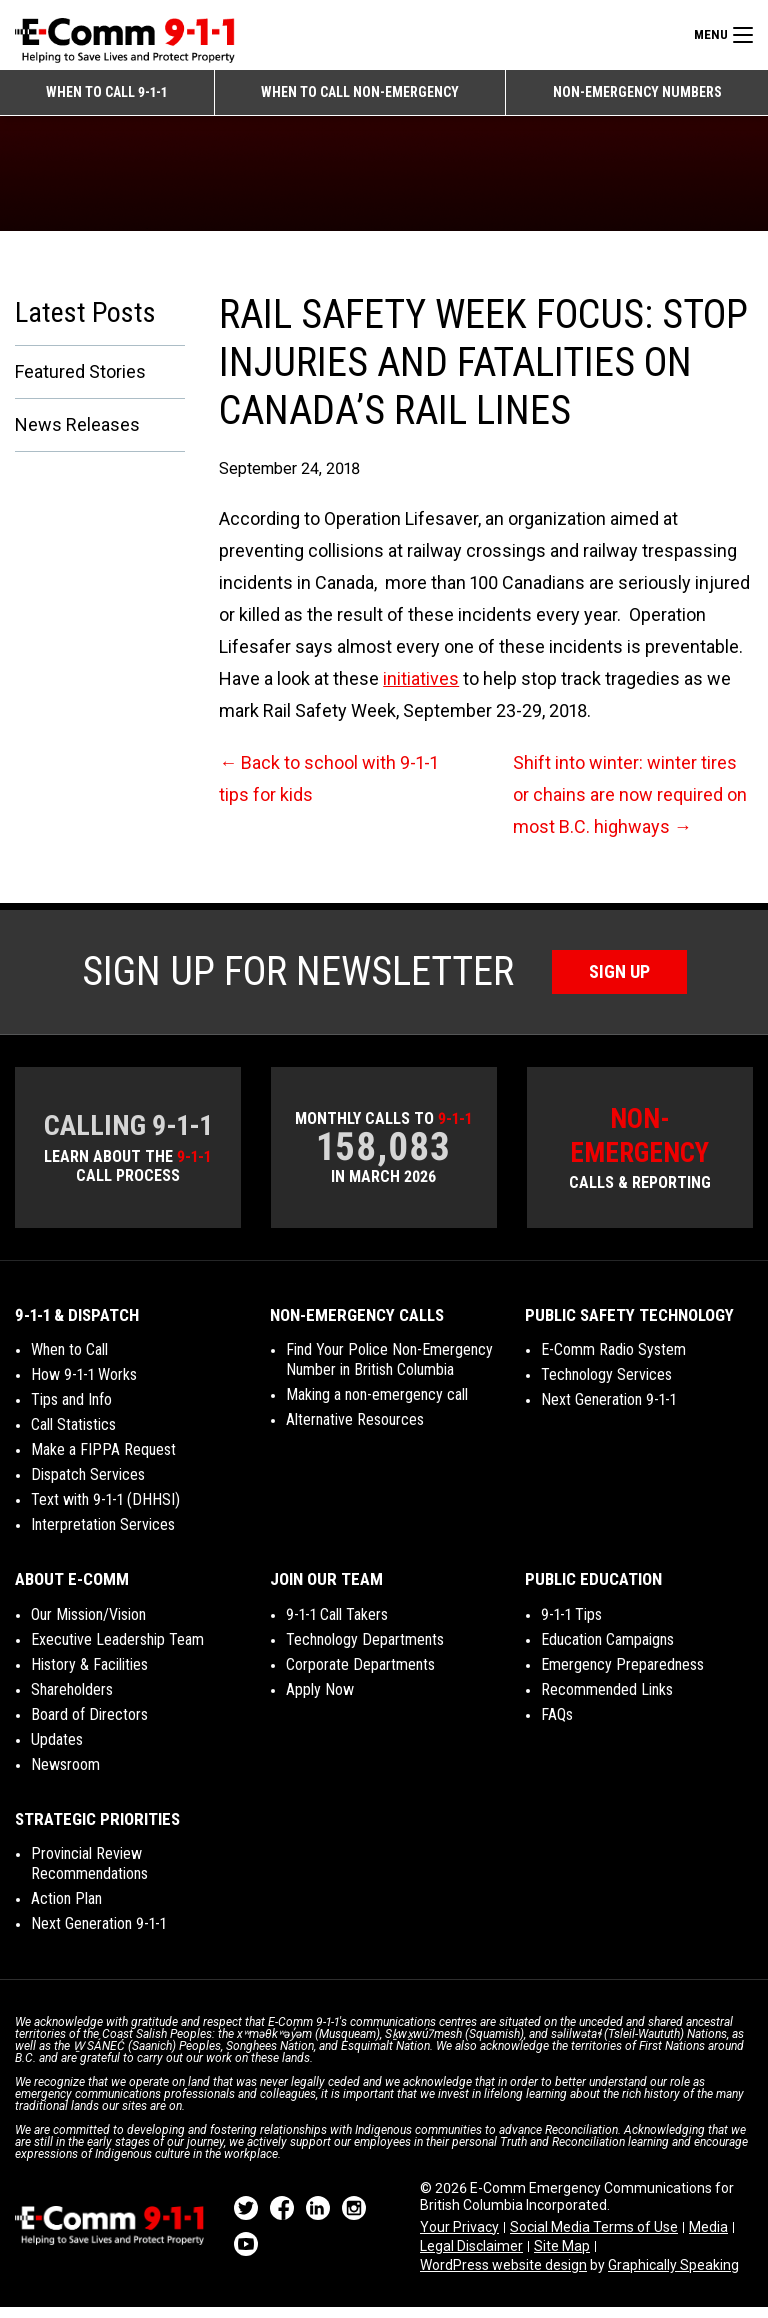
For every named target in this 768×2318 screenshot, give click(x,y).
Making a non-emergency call (377, 1404)
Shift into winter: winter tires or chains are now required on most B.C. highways (630, 805)
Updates (57, 1749)
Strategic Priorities (97, 1829)
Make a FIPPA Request (103, 1459)
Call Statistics (73, 1434)
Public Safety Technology (629, 1325)
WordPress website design (503, 2275)
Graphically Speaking (673, 2275)
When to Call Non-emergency (360, 92)
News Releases (77, 434)
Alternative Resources (355, 1429)
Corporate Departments (360, 1674)
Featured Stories (80, 381)
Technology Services (606, 1384)
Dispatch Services (88, 1484)
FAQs (557, 1724)
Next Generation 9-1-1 (608, 1409)
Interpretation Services (103, 1534)
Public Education (593, 1589)
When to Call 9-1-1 (106, 92)
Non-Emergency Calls (357, 1325)
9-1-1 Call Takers (337, 1624)
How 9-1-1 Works (84, 1384)
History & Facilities (89, 1674)
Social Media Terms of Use (594, 2237)
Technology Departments (365, 1649)
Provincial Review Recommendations (89, 1873)
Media (708, 2237)
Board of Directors (89, 1724)
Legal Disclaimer (471, 2256)
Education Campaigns (607, 1649)
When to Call (69, 1359)
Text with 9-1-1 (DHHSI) (105, 1509)
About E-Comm (72, 1589)
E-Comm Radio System (613, 1359)
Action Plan (66, 1908)
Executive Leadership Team (117, 1649)
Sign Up (619, 982)
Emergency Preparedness (622, 1674)
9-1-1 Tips (571, 1624)
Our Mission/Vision (88, 1624)
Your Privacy (459, 2237)
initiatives (421, 689)
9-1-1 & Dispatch (77, 1325)
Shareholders (72, 1699)
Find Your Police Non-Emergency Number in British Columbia (389, 1369)
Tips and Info (71, 1409)
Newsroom (65, 1774)
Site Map (562, 2256)
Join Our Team (326, 1589)
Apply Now (320, 1699)
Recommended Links (607, 1699)
